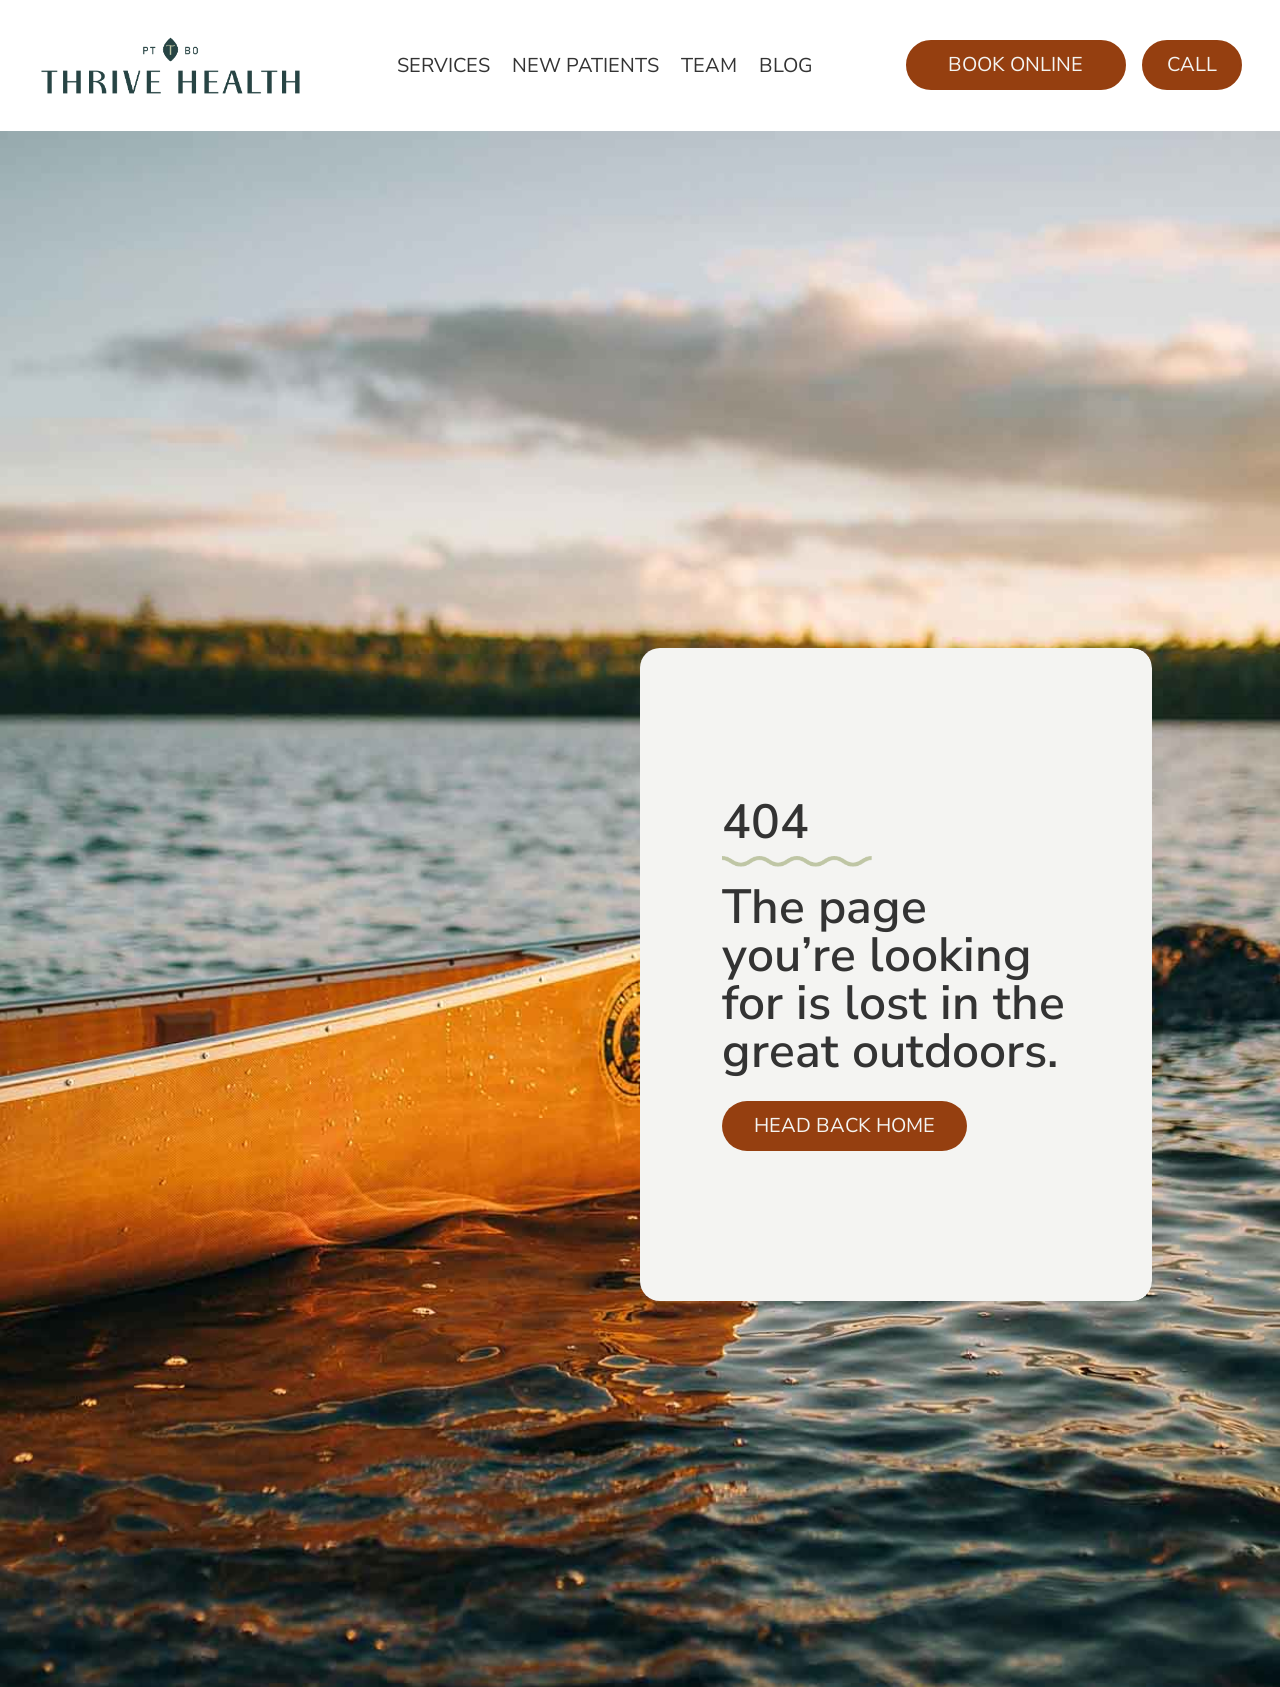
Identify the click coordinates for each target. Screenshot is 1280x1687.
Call (1192, 64)
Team (709, 69)
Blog (786, 69)
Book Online (1015, 64)
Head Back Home (844, 1125)
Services (443, 69)
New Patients (585, 69)
